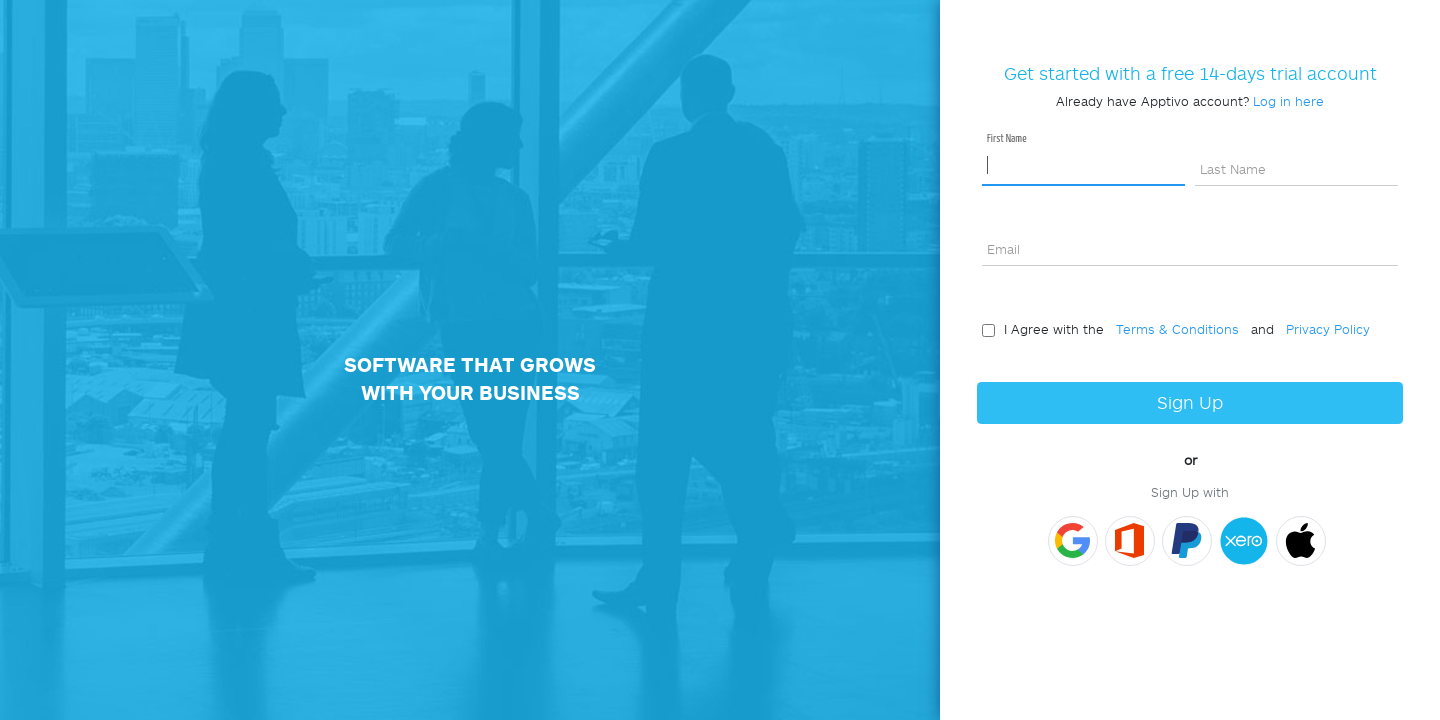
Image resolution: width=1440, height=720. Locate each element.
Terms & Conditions (1173, 329)
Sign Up (1190, 402)
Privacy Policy (1324, 329)
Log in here (1288, 101)
